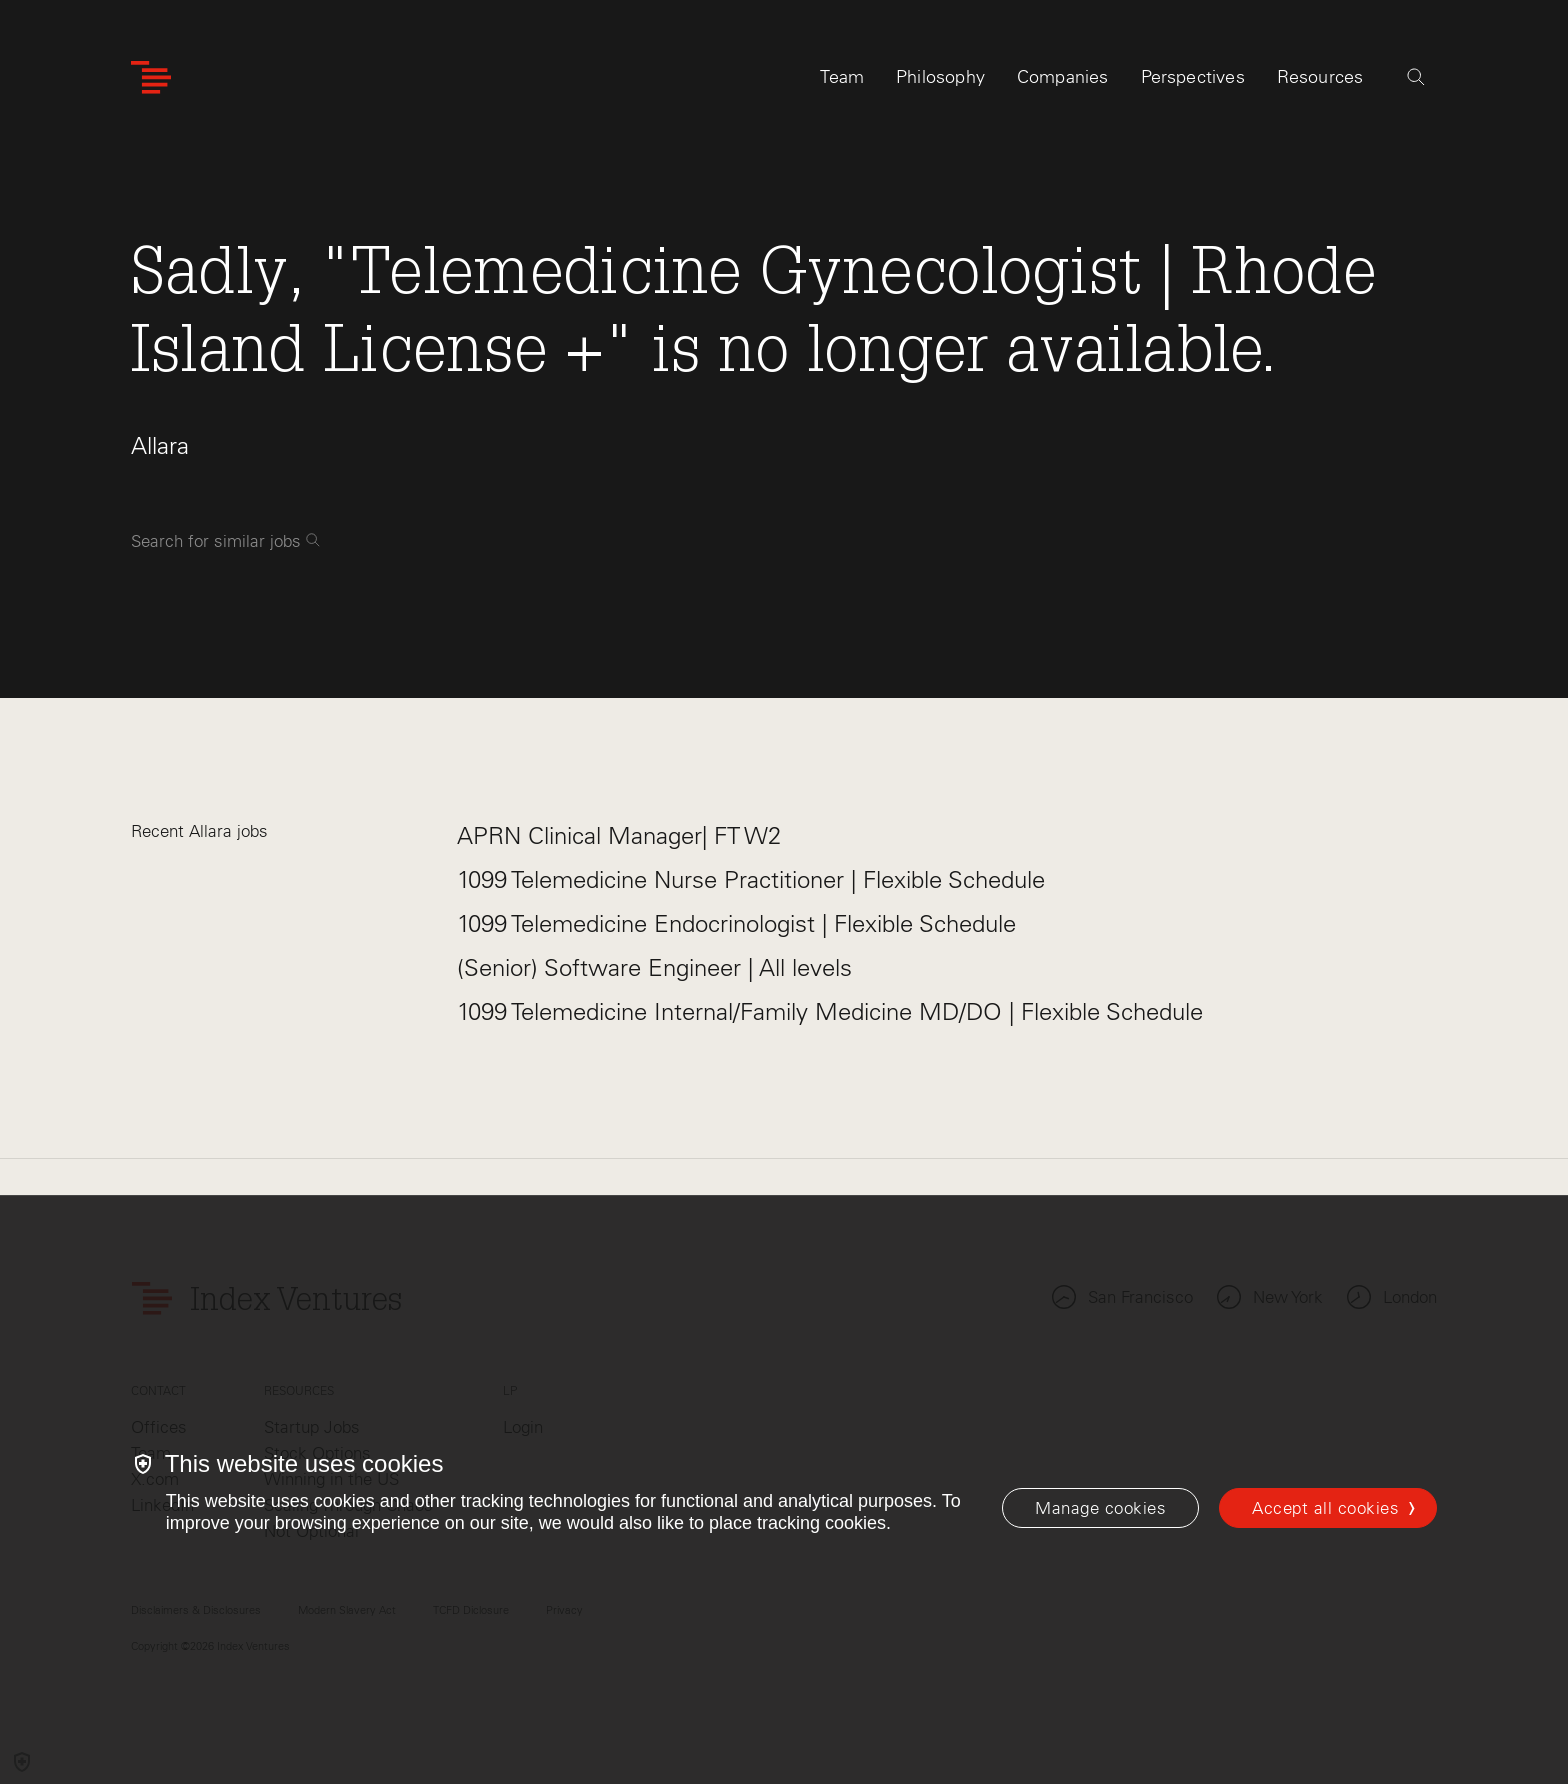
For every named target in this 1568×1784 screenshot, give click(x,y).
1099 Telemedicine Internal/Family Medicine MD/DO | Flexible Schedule (830, 1011)
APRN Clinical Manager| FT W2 (619, 835)
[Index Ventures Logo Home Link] (151, 77)
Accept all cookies (1325, 1508)
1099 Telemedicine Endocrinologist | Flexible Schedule (736, 923)
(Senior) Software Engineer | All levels (654, 967)
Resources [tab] (1320, 77)
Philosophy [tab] (940, 77)
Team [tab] (842, 77)
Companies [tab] (1063, 77)
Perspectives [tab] (1193, 77)
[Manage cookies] (1100, 1508)
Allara (160, 445)
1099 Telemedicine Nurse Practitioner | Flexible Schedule (751, 879)
